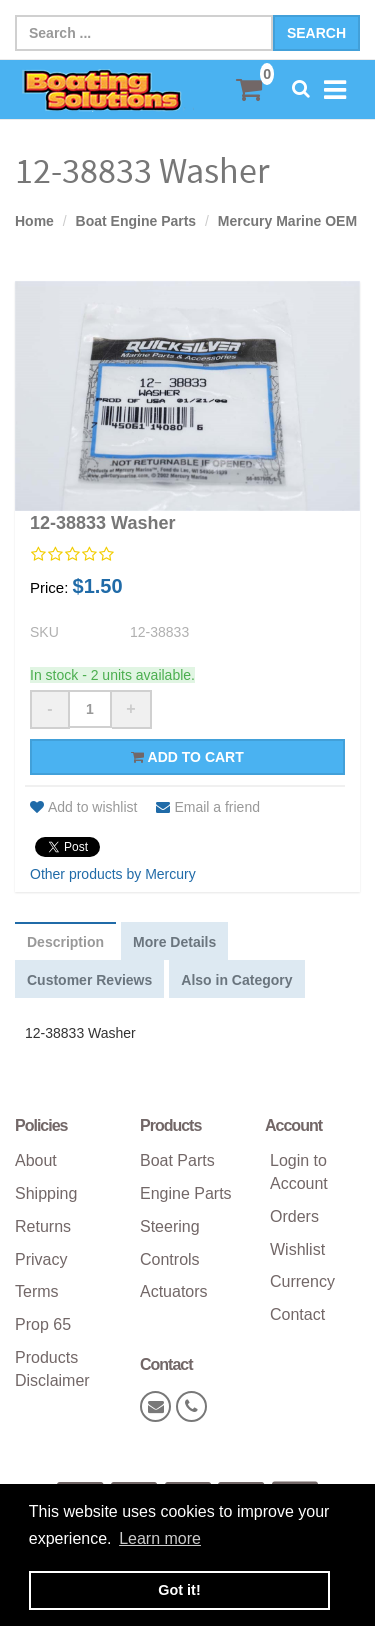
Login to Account (299, 1172)
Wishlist (297, 1249)
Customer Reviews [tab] (89, 980)
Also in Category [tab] (236, 980)
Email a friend (208, 807)
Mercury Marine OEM (287, 221)
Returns (43, 1226)
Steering (170, 1226)
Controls (170, 1259)
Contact (297, 1314)
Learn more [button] (160, 1538)
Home (34, 221)
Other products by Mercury (113, 874)
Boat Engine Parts (136, 221)
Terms (37, 1291)
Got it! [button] (179, 1590)
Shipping (46, 1193)
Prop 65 (43, 1324)
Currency (302, 1281)
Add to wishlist (83, 807)
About (36, 1160)
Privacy (41, 1259)
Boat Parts (177, 1160)
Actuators (174, 1291)
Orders (294, 1216)
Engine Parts (186, 1193)
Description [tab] (65, 942)
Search (316, 33)
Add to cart (187, 757)
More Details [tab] (174, 942)
